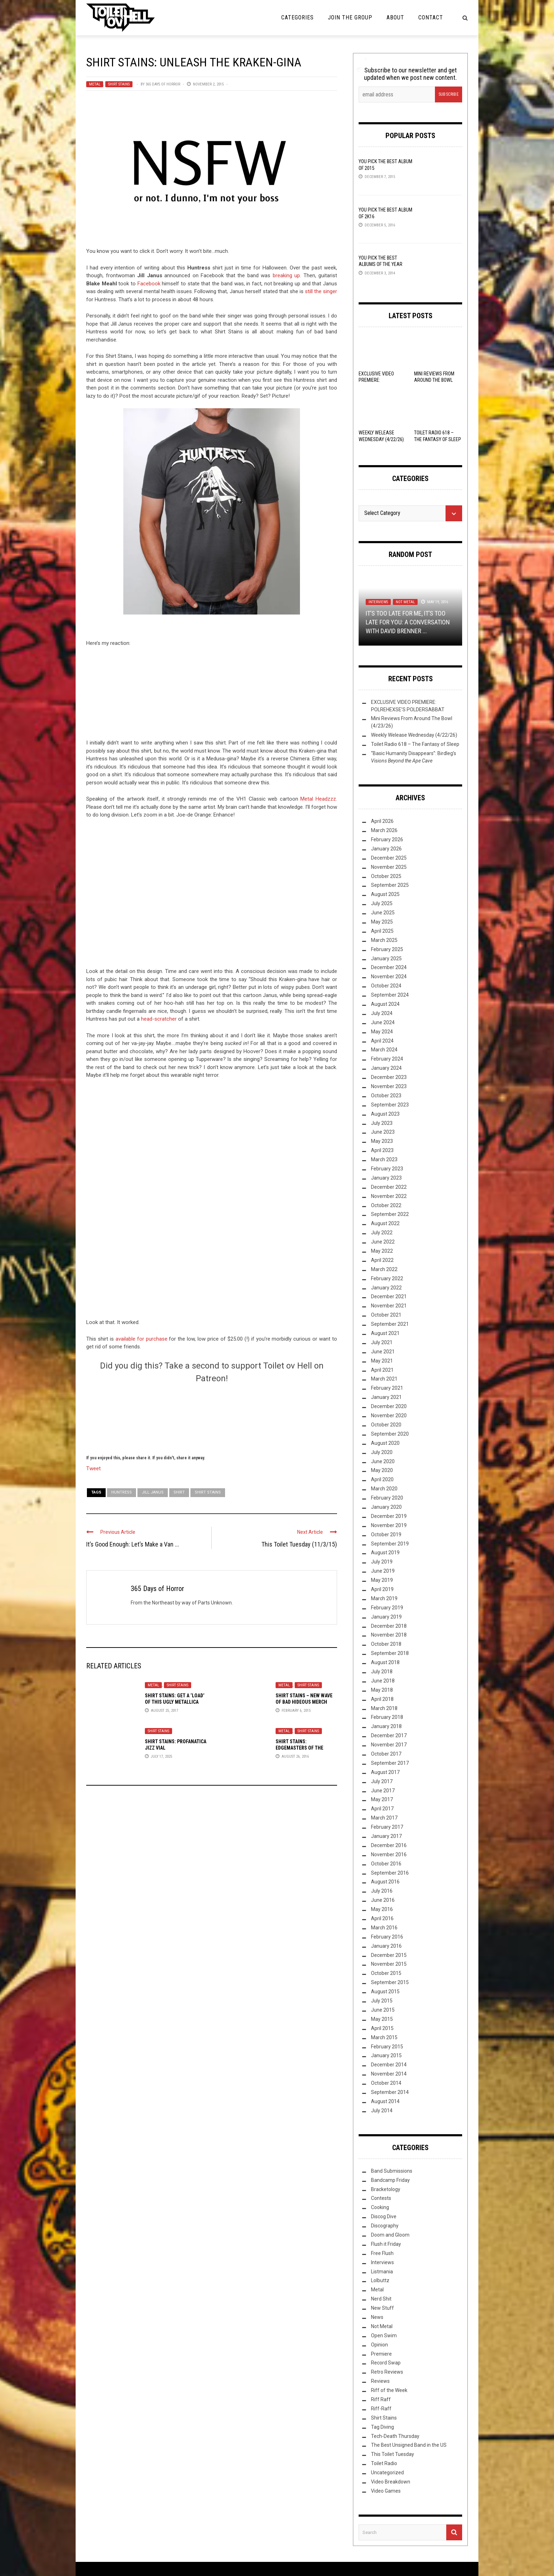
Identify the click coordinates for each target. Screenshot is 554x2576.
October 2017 (386, 1754)
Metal (94, 84)
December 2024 (389, 967)
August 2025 (385, 894)
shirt (179, 1492)
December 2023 (389, 1077)
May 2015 (382, 2019)
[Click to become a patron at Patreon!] (211, 1418)
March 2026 (384, 830)
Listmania (382, 2271)
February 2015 (387, 2046)
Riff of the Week (389, 2390)
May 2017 (382, 1799)
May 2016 (382, 1909)
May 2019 (382, 1580)
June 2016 (383, 1900)
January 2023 (386, 1178)
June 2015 (383, 2010)
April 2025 (382, 931)
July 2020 (382, 1452)
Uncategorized (387, 2472)
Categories (297, 17)
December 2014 (389, 2064)
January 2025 (386, 958)
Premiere (381, 2354)
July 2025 (382, 903)
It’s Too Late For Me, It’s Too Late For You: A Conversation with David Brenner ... (408, 622)
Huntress (121, 1492)
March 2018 (384, 1708)
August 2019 (385, 1552)
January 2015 (386, 2055)
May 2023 (382, 1141)
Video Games (386, 2491)
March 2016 (384, 1927)
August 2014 (385, 2101)
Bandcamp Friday (390, 2180)
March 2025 (384, 940)
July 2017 (382, 1781)
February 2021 (387, 1388)
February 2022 (387, 1278)
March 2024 (384, 1049)
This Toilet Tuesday (392, 2454)
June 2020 (383, 1461)
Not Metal (405, 602)
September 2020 (390, 1434)
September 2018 (390, 1653)
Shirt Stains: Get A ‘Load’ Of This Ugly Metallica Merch (175, 1702)
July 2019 (382, 1562)
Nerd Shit (381, 2299)
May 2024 (382, 1031)
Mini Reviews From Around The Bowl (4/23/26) (434, 380)
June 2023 (383, 1132)
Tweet (93, 1468)
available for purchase (141, 1339)
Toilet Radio (384, 2463)
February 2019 (387, 1607)
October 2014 (386, 2083)
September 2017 (390, 1763)
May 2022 (382, 1251)
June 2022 (383, 1242)
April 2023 (382, 1150)
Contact (430, 17)
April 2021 (382, 1370)
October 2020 (386, 1425)
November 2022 (389, 1196)
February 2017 (387, 1827)
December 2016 (389, 1845)
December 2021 (389, 1296)
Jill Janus (153, 1492)
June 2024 (383, 1022)
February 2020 (387, 1498)
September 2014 (390, 2092)
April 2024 (382, 1041)
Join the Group (350, 17)
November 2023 (389, 1086)
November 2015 (389, 1964)
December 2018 (389, 1626)
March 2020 (384, 1488)
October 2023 (386, 1095)
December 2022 (389, 1187)
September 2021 (390, 1324)
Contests (381, 2198)
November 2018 (389, 1635)
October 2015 (386, 1973)
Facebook (148, 283)
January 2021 (386, 1397)
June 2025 (383, 912)
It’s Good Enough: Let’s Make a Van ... (132, 1544)
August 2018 (385, 1662)
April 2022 (382, 1260)
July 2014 (382, 2110)
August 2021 (385, 1333)
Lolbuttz (380, 2280)
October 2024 (386, 986)
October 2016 (386, 1863)
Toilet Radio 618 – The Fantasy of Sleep (415, 744)
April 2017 (382, 1808)
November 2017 (389, 1744)
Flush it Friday (386, 2244)
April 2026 (382, 821)
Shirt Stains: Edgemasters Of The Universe (299, 1748)
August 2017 (385, 1772)
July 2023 (382, 1123)
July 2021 (382, 1342)
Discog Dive (383, 2216)
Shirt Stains (119, 84)
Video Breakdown (390, 2482)
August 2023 (385, 1114)
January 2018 (386, 1726)
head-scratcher (159, 1019)
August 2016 (385, 1881)
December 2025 (389, 858)
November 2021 (389, 1305)
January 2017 (386, 1836)
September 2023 (390, 1105)
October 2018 (386, 1644)
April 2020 (382, 1479)
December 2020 (389, 1406)
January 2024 (386, 1068)
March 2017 (384, 1818)
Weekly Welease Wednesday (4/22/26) (414, 735)
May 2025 (382, 922)
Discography (385, 2225)
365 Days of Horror (163, 84)
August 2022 (385, 1223)
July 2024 (382, 1013)
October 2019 (386, 1534)
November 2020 (389, 1415)
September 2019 (390, 1544)
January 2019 (386, 1617)
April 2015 (382, 2028)
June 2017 (383, 1790)
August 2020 (385, 1443)
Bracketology (385, 2189)
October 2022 (386, 1205)
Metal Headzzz (318, 799)
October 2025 (386, 876)
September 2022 (390, 1214)
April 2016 (382, 1918)
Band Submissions (391, 2171)
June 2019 (383, 1571)
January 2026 (386, 848)
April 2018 (382, 1699)
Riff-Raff (381, 2408)
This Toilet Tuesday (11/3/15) (299, 1544)
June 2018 (383, 1681)
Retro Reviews (387, 2372)
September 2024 (390, 995)
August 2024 (385, 1004)
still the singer (321, 291)
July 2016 (382, 1891)
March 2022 (384, 1269)
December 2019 (389, 1516)
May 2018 (382, 1690)
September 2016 (390, 1873)
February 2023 (387, 1168)
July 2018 (382, 1671)
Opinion (379, 2345)
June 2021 (383, 1351)
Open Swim (384, 2335)
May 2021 (382, 1361)
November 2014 (389, 2074)
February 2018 (387, 1717)
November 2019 (389, 1525)
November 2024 (389, 976)
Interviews (378, 602)
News (377, 2317)
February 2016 (387, 1937)
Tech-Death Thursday (395, 2436)
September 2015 (390, 1982)
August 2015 (385, 1991)
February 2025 (387, 949)
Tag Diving (382, 2427)
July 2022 (382, 1232)
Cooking (380, 2207)
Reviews (380, 2381)
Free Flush (382, 2253)
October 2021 (386, 1315)
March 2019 (384, 1598)
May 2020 (382, 1470)
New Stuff (382, 2308)
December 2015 (389, 1955)
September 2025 (390, 885)
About (395, 17)
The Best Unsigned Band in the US (409, 2445)
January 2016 (386, 1946)
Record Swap (386, 2363)
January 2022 (386, 1287)
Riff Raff (381, 2399)
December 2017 (389, 1735)
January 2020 (386, 1507)
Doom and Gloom (390, 2235)
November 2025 (389, 867)
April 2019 (382, 1589)
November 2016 (389, 1854)
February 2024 (387, 1059)
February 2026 (387, 839)
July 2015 (382, 2001)
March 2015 (384, 2037)
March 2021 (384, 1379)
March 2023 (384, 1159)
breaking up (286, 275)
